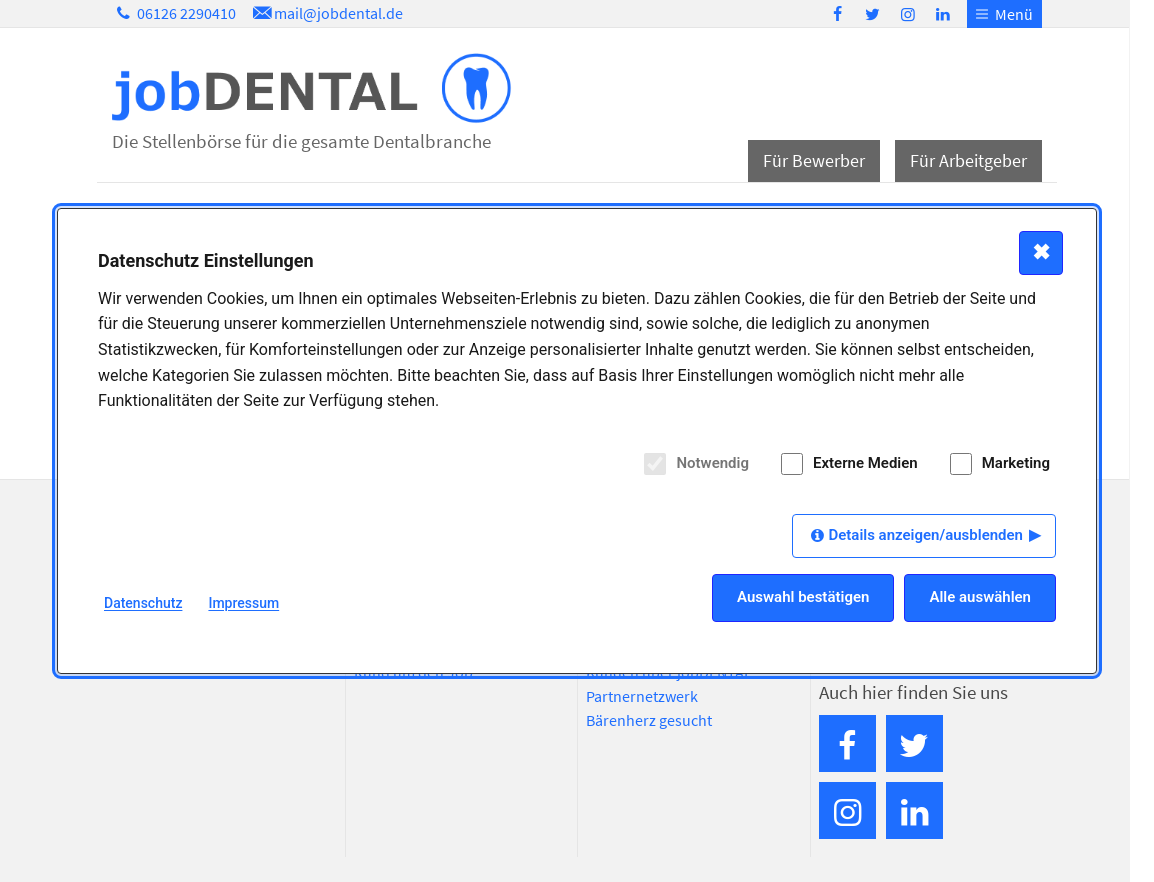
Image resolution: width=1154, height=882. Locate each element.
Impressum (243, 603)
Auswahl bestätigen (803, 597)
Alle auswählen (980, 597)
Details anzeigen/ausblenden (925, 535)
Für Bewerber (814, 160)
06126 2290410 (174, 13)
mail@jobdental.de (326, 13)
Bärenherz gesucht (649, 720)
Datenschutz (143, 603)
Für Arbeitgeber (968, 160)
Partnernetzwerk (642, 696)
